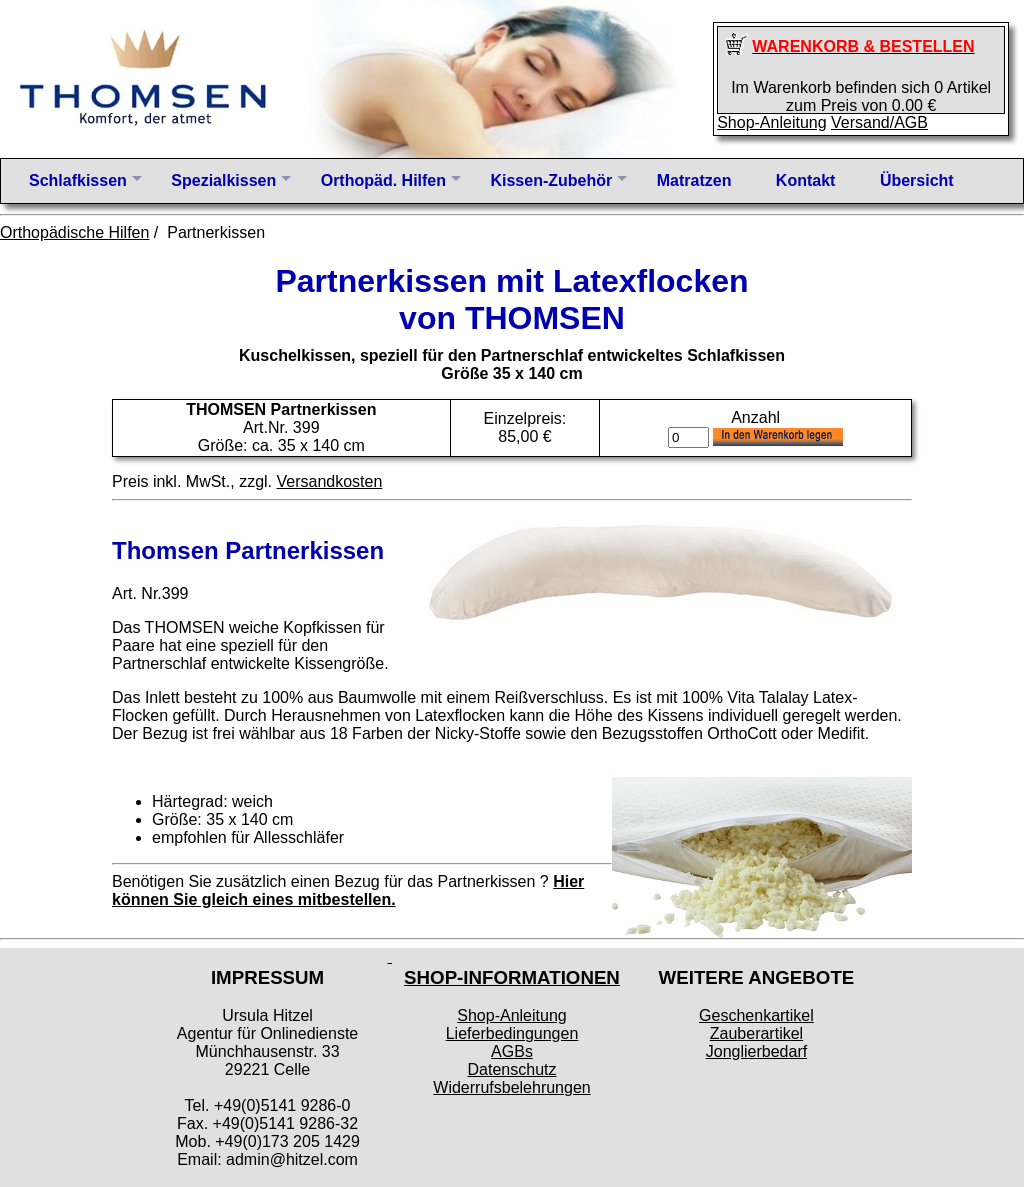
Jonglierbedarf (756, 1051)
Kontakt (806, 180)
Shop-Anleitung (771, 122)
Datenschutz (512, 1069)
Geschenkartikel (756, 1015)
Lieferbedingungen (512, 1033)
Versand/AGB (879, 122)
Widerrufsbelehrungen (511, 1087)
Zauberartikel (756, 1033)
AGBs (512, 1051)
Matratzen (694, 180)
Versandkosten (329, 481)
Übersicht (917, 180)
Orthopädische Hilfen (74, 232)
